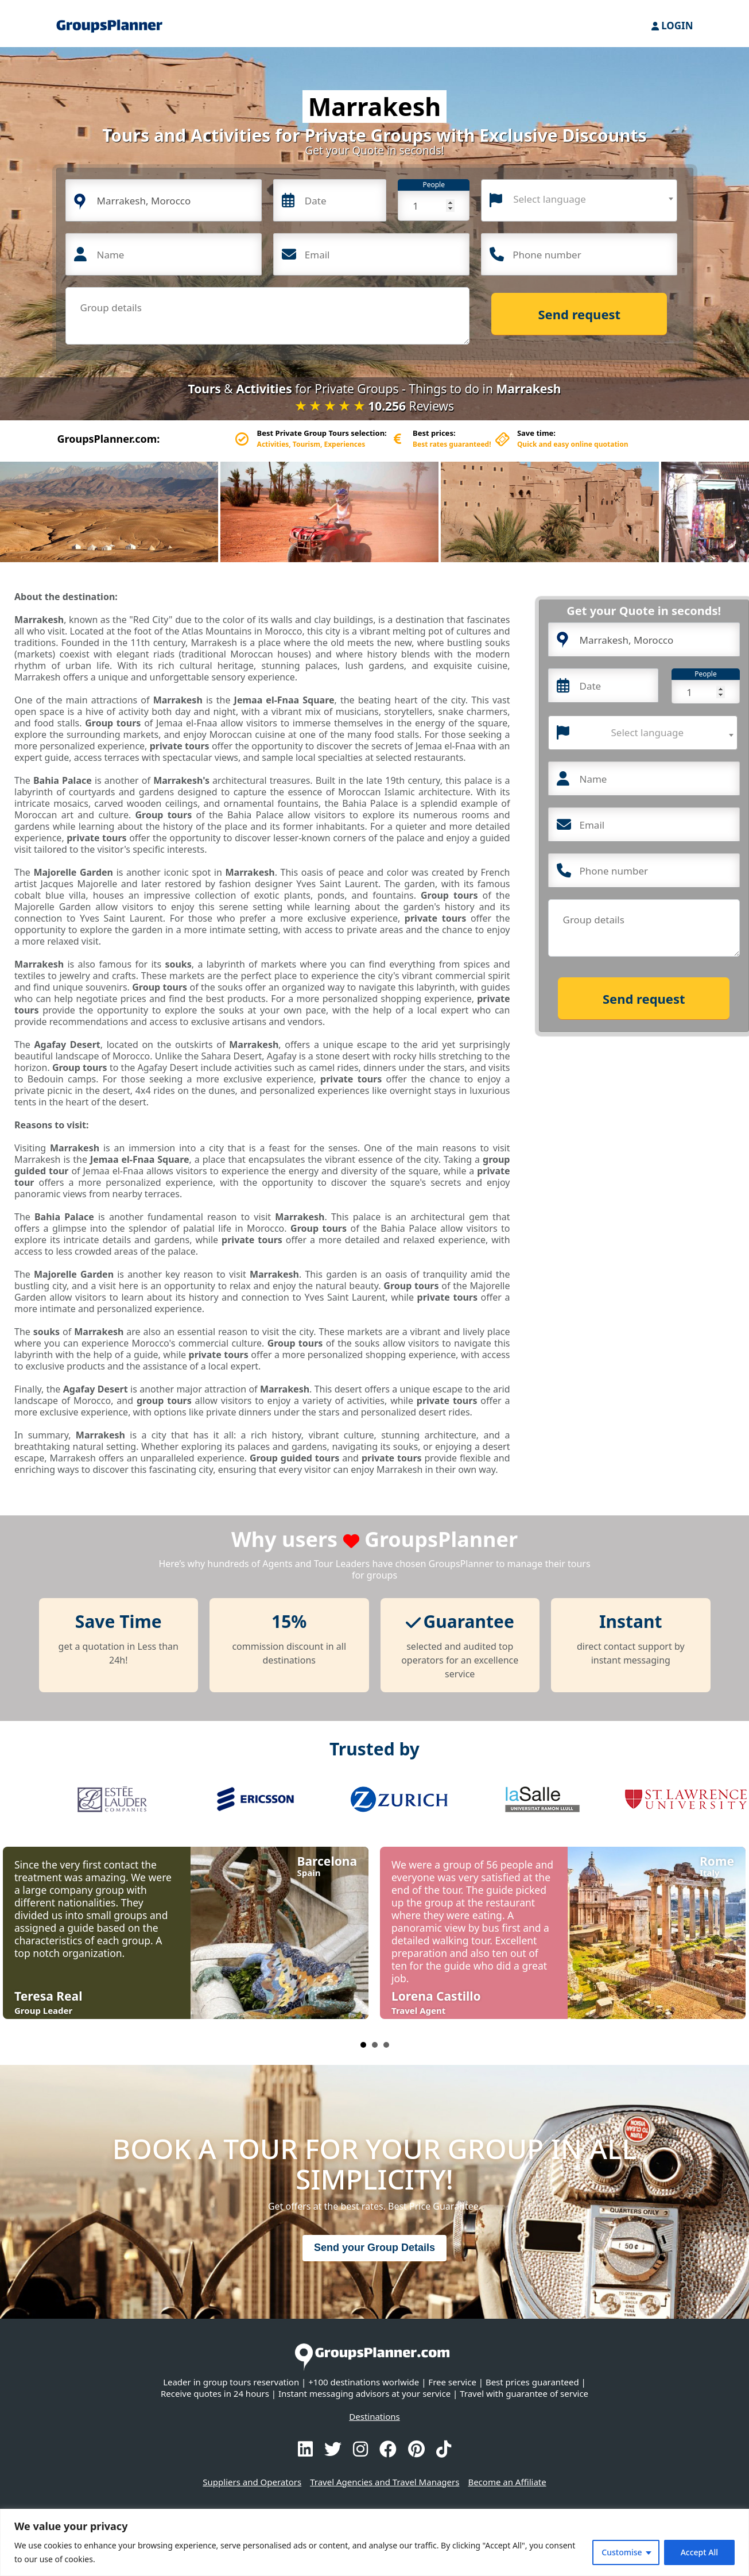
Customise (621, 2552)
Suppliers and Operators (252, 2482)
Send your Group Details (374, 2247)
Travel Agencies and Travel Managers (384, 2482)
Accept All (699, 2552)
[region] (374, 2542)
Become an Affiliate (507, 2482)
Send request (579, 314)
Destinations (374, 2416)
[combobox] (579, 200)
